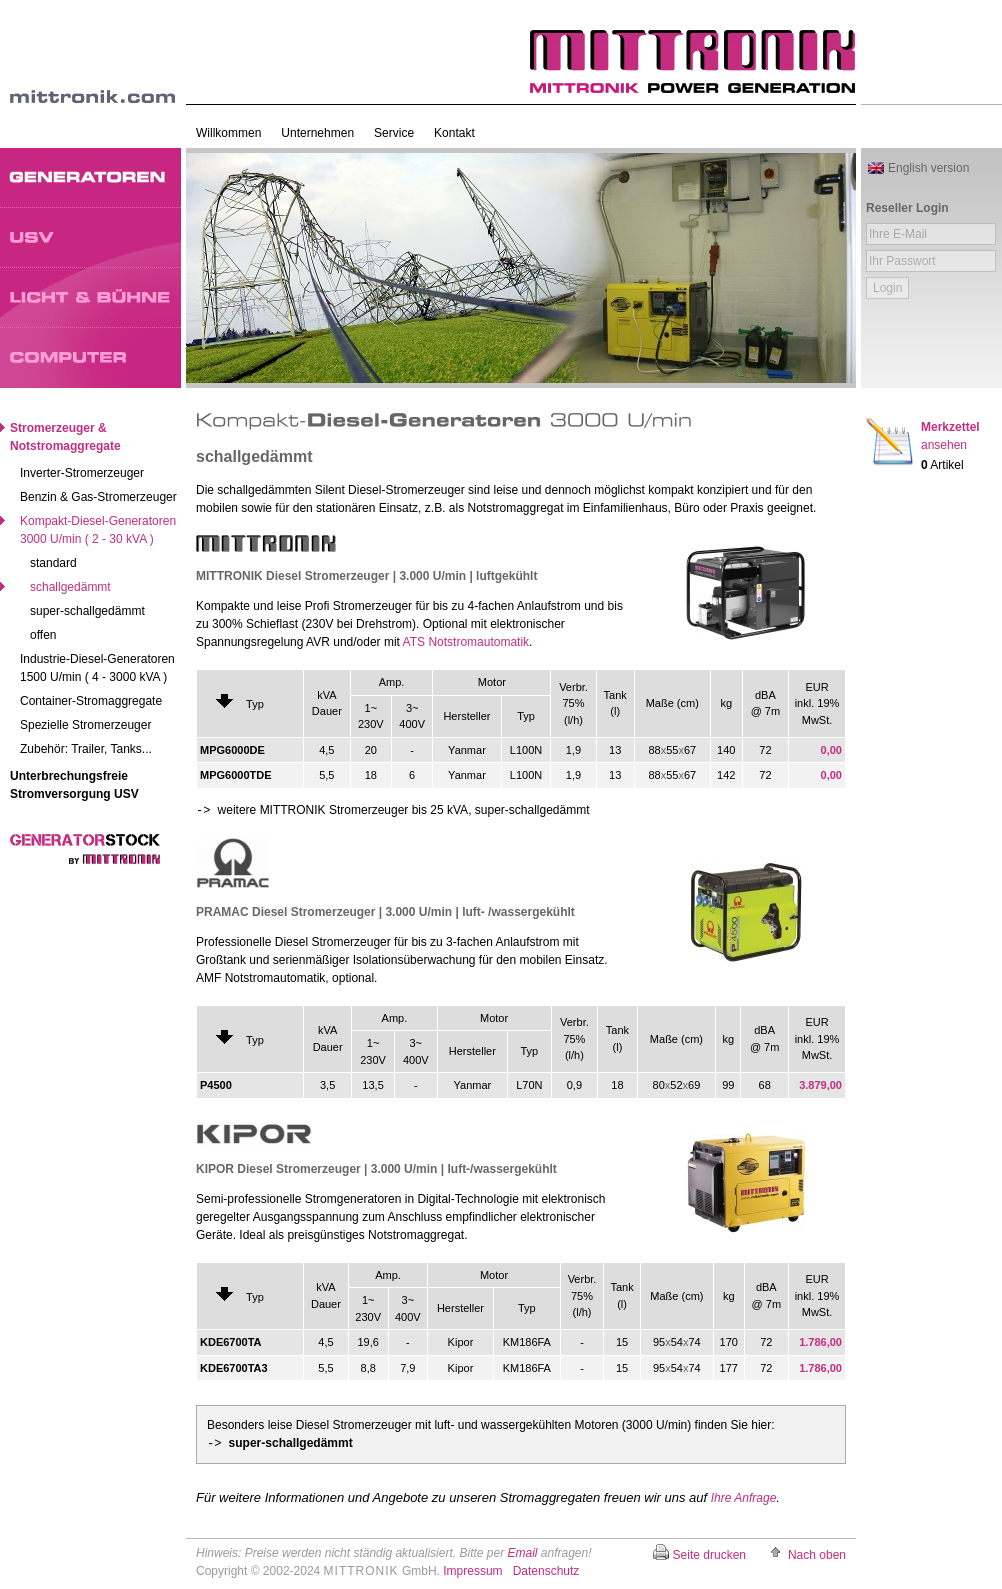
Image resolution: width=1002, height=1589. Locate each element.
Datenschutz (546, 1571)
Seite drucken (709, 1555)
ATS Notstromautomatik (466, 642)
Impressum (472, 1571)
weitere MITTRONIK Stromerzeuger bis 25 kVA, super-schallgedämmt (393, 810)
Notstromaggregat (515, 508)
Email (522, 1553)
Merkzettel (950, 436)
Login (887, 288)
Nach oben (817, 1555)
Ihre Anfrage (744, 1498)
